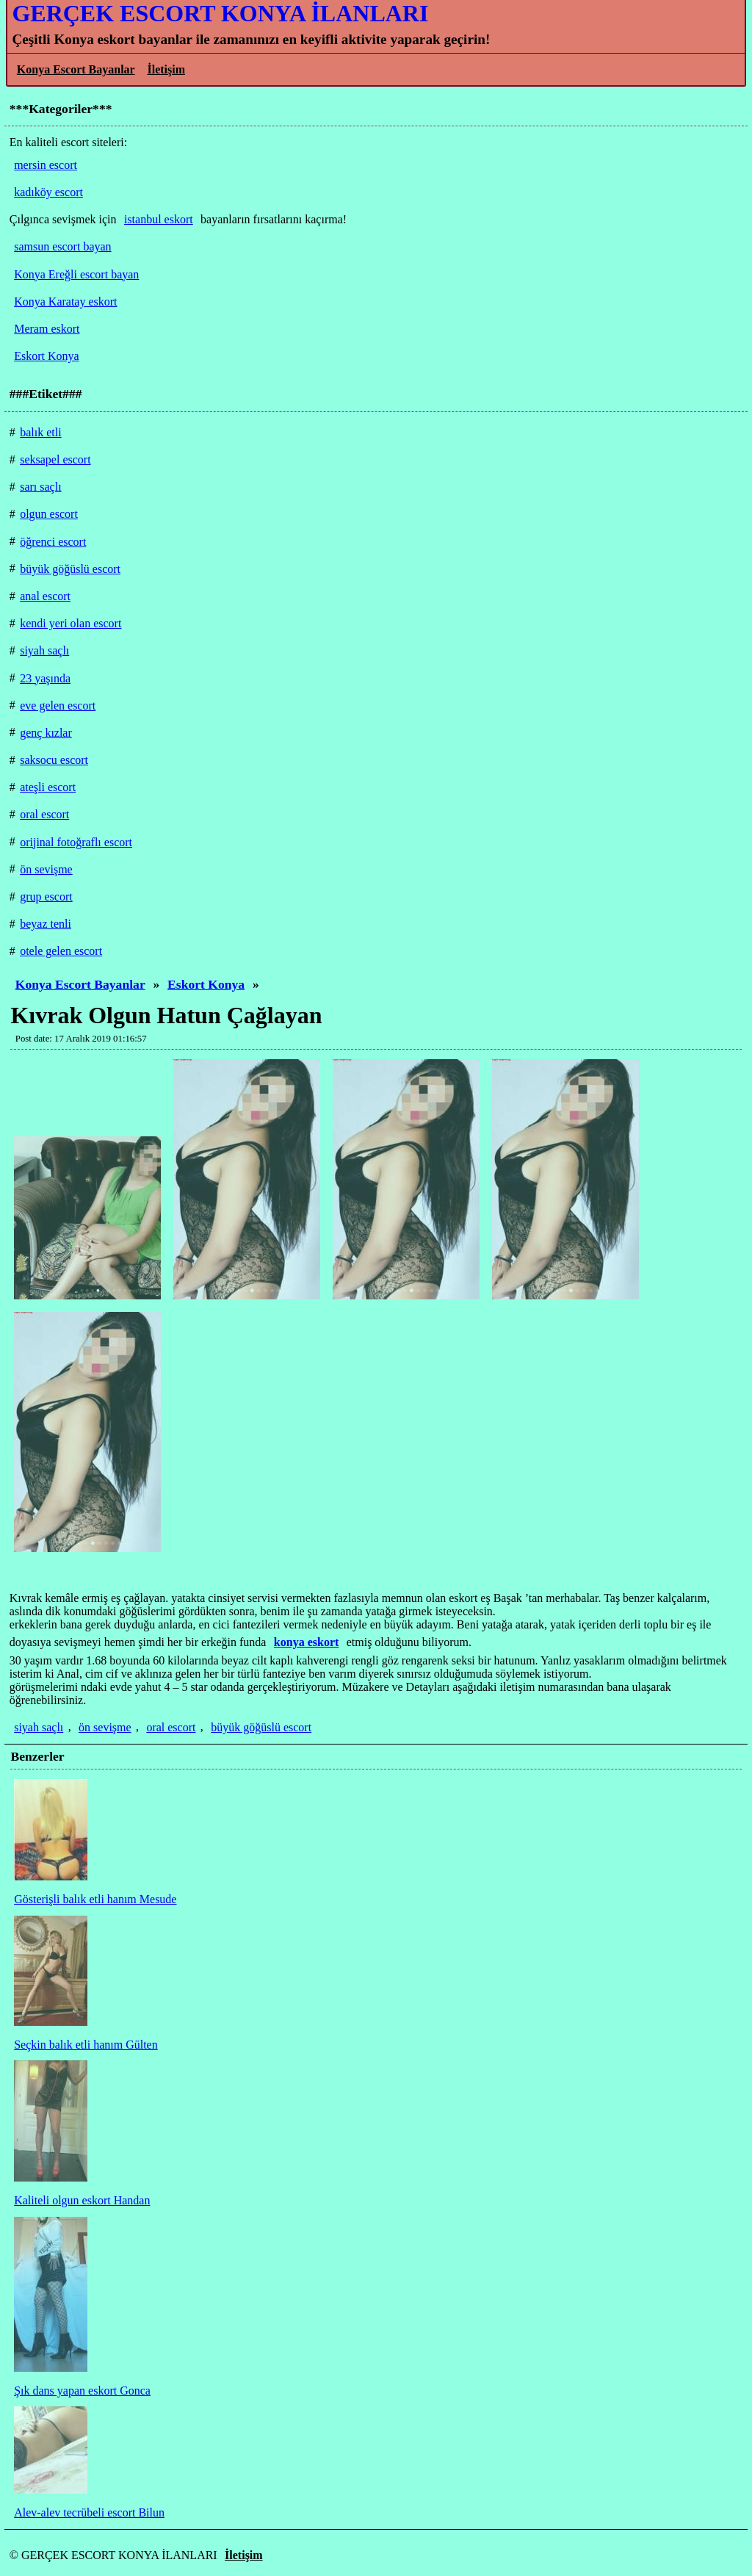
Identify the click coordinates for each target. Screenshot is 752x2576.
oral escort (170, 1727)
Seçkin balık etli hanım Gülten (86, 2044)
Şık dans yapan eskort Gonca (82, 2390)
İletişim (166, 69)
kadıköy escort (48, 192)
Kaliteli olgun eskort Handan (82, 2200)
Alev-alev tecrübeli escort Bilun (89, 2512)
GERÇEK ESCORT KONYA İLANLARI (220, 13)
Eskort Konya (206, 984)
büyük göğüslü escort (261, 1727)
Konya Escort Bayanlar (76, 69)
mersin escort (45, 165)
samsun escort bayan (62, 246)
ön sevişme (105, 1727)
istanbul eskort (158, 219)
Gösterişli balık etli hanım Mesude (95, 1899)
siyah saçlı (38, 1727)
